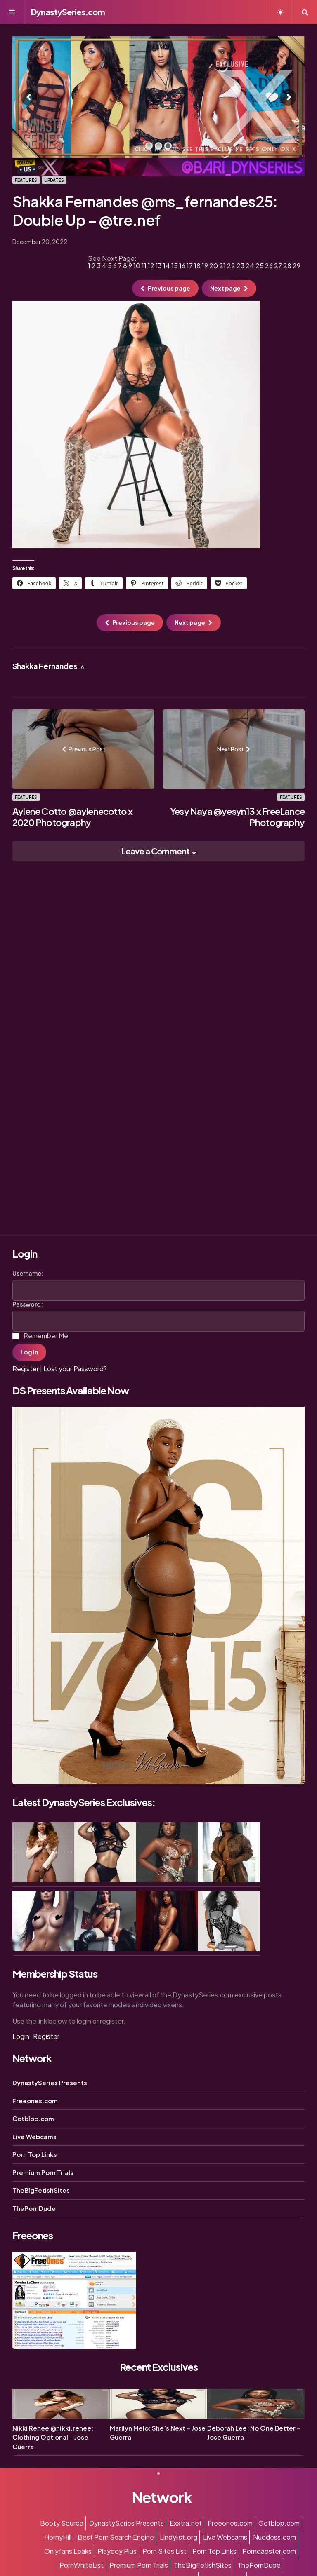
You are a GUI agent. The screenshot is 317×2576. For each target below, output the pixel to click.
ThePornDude (34, 2208)
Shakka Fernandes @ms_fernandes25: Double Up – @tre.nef (145, 210)
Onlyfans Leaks (68, 2551)
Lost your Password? (75, 1368)
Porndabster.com (269, 2551)
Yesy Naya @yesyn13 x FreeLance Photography (237, 816)
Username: (27, 1273)
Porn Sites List (164, 2551)
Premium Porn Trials (42, 2172)
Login (20, 2036)
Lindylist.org (178, 2537)
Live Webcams (34, 2136)
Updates (54, 180)
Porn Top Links (34, 2154)
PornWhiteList (81, 2565)
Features (26, 180)
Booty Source (61, 2523)
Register (25, 1368)
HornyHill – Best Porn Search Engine (99, 2537)
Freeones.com (35, 2100)
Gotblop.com (33, 2118)
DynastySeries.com (68, 12)
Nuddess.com (274, 2537)
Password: (27, 1304)
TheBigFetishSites (41, 2190)
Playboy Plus (117, 2551)
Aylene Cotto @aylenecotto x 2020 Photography (72, 816)
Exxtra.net (186, 2523)
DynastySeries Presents (49, 2082)
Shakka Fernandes (48, 666)
